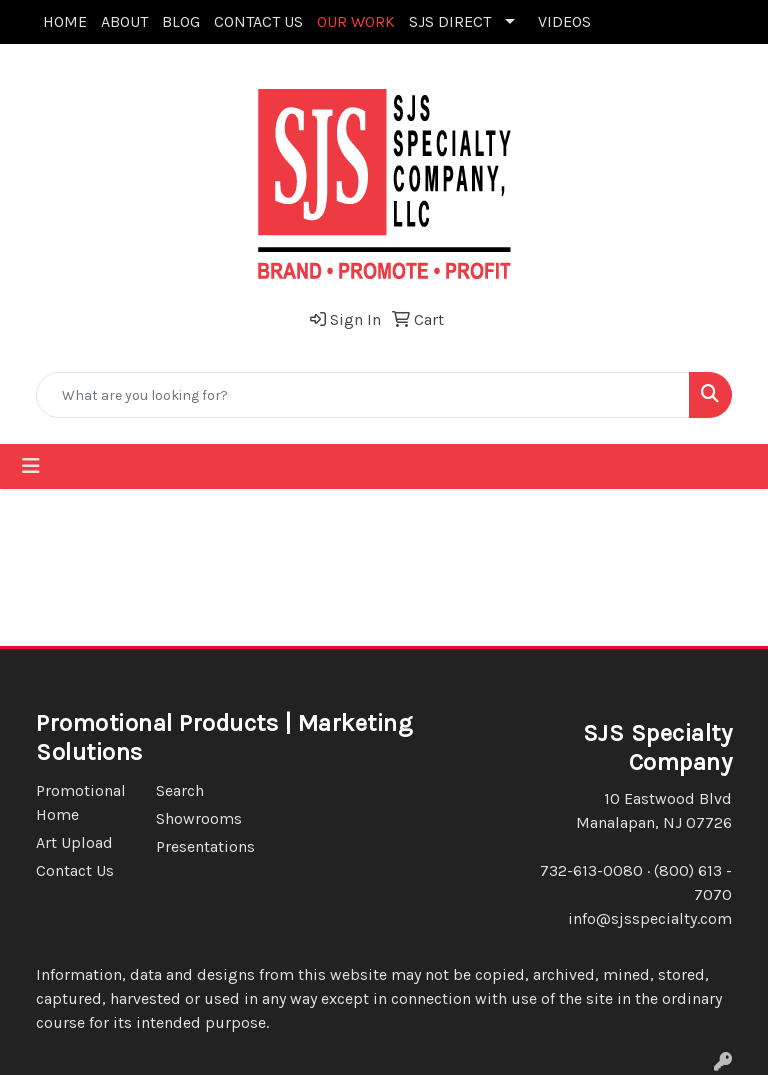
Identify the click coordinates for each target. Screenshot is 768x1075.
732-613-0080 (591, 870)
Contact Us (75, 870)
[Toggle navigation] (31, 466)
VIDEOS (564, 21)
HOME (65, 21)
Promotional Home (81, 802)
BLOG (181, 21)
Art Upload (74, 842)
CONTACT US (258, 21)
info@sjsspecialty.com (650, 918)
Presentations (204, 846)
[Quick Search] (363, 395)
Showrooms (199, 818)
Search (180, 790)
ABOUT (124, 21)
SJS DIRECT (450, 21)
